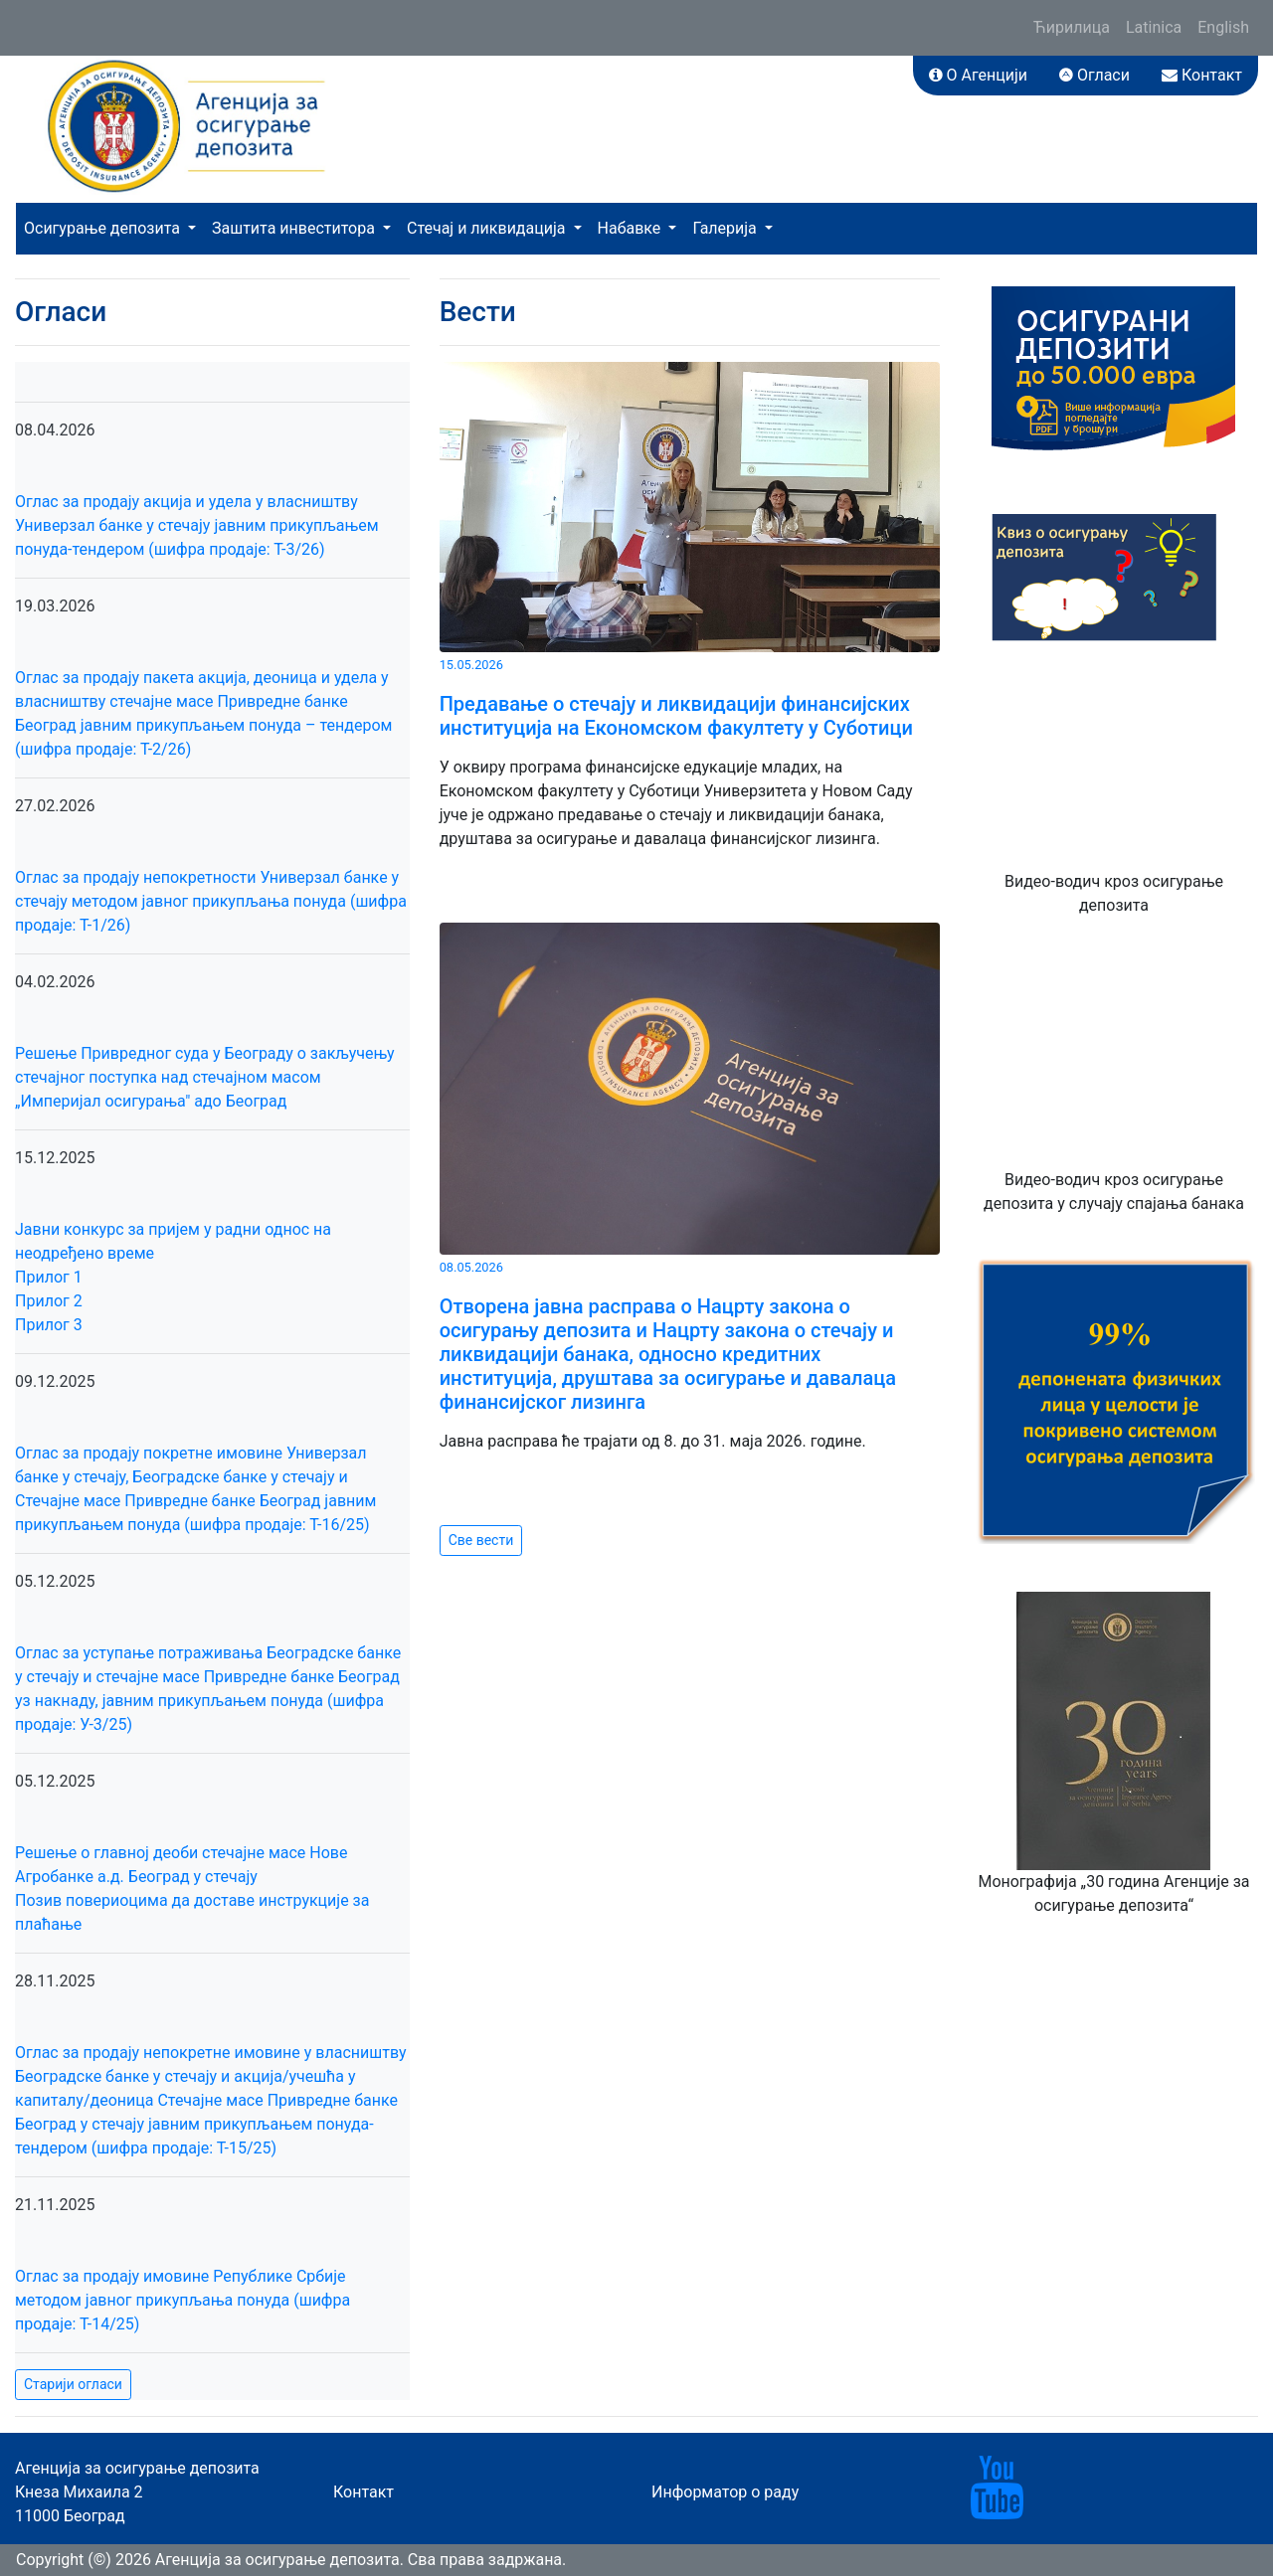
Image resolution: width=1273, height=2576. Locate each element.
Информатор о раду (725, 2492)
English (1223, 27)
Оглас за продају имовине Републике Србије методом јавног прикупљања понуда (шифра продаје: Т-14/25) (182, 2300)
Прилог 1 (49, 1277)
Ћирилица (1071, 27)
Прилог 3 (49, 1324)
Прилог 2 (49, 1300)
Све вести (481, 1540)
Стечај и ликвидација (488, 228)
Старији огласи (73, 2384)
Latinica (1154, 27)
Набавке (631, 228)
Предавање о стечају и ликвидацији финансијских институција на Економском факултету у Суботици (676, 716)
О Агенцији (978, 75)
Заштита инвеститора (295, 228)
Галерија (726, 228)
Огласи (1094, 75)
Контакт (1202, 75)
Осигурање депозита (104, 228)
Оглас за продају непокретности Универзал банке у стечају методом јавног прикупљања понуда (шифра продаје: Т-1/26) (211, 901)
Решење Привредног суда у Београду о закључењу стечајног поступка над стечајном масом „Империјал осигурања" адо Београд (204, 1077)
